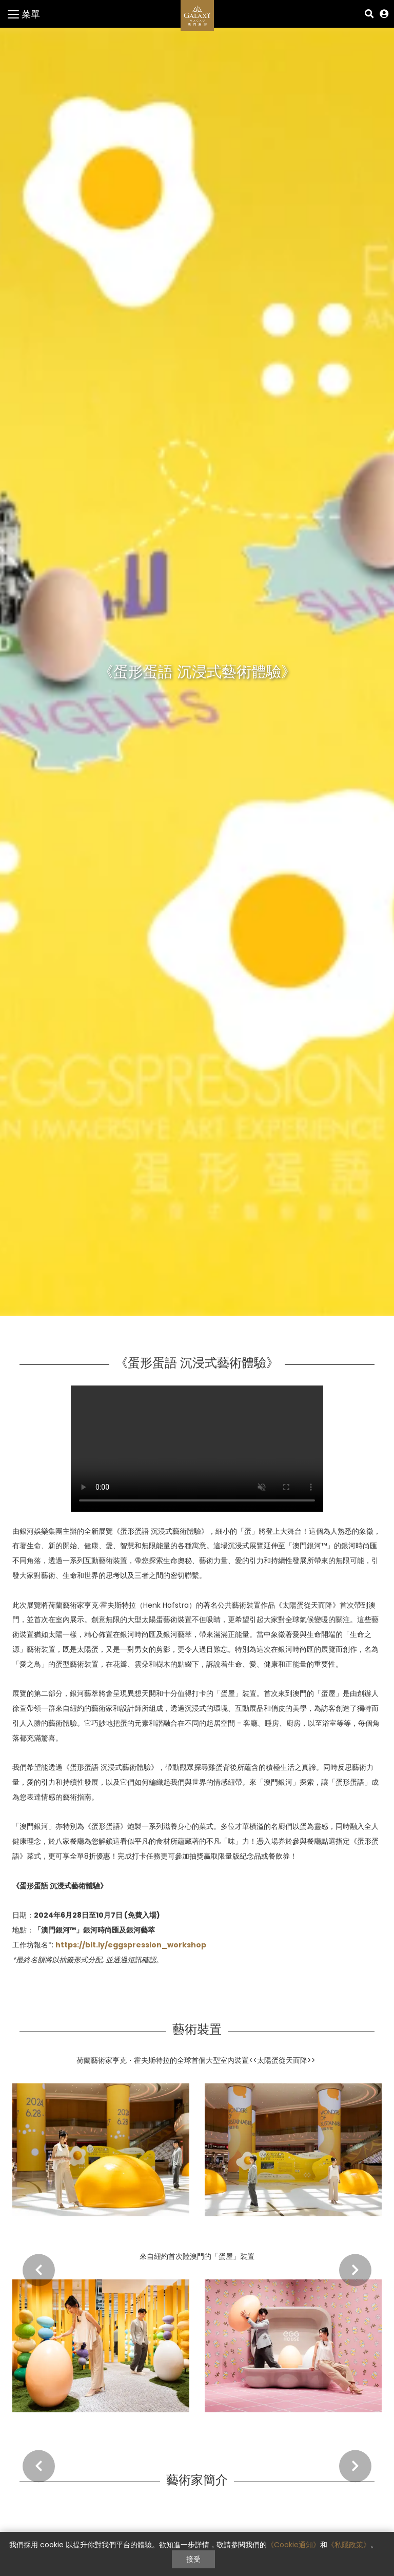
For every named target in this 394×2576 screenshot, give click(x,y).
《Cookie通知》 (293, 2545)
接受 (193, 2559)
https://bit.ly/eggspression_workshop (130, 1945)
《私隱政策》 (348, 2545)
